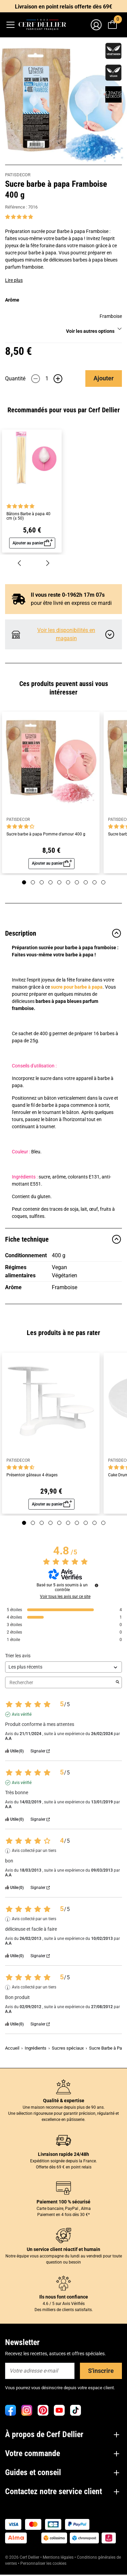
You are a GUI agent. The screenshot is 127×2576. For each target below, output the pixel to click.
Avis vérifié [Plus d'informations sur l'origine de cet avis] (21, 1714)
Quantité (15, 378)
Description (63, 933)
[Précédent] (19, 563)
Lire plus (14, 280)
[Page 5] (59, 882)
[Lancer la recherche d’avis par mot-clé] (117, 1682)
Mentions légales (58, 2557)
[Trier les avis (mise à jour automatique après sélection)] (63, 1667)
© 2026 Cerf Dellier (22, 2557)
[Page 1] (24, 882)
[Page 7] (77, 882)
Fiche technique (63, 1239)
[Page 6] (68, 882)
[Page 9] (94, 882)
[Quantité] (47, 379)
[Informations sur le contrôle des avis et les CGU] (96, 1585)
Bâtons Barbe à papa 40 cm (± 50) (28, 516)
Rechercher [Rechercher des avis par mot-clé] (60, 1682)
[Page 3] (42, 882)
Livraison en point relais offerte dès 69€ (63, 6)
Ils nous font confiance (63, 2297)
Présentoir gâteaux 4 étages (32, 1475)
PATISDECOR (17, 174)
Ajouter (103, 378)
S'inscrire (101, 2370)
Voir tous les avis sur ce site (65, 1596)
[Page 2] (33, 882)
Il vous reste (62, 595)
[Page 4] (50, 882)
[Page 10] (103, 882)
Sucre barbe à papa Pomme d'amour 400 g (45, 834)
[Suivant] (48, 563)
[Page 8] (86, 882)
